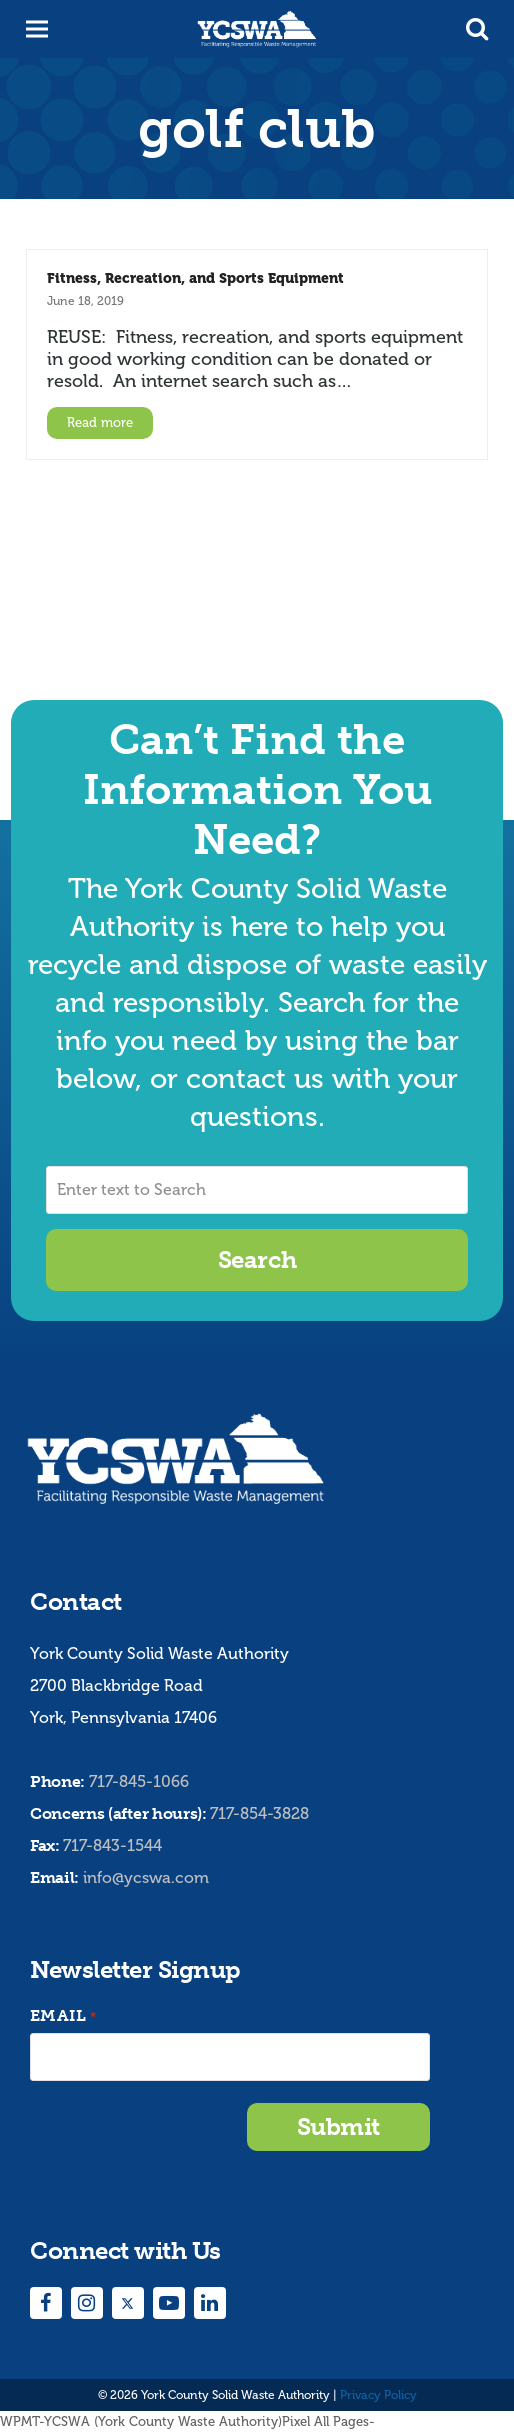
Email (63, 2016)
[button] (477, 29)
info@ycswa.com (146, 1877)
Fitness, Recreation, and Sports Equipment (195, 278)
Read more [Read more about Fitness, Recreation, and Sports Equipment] (100, 422)
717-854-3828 (259, 1813)
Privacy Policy (378, 2395)
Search (257, 1259)
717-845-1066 (139, 1781)
